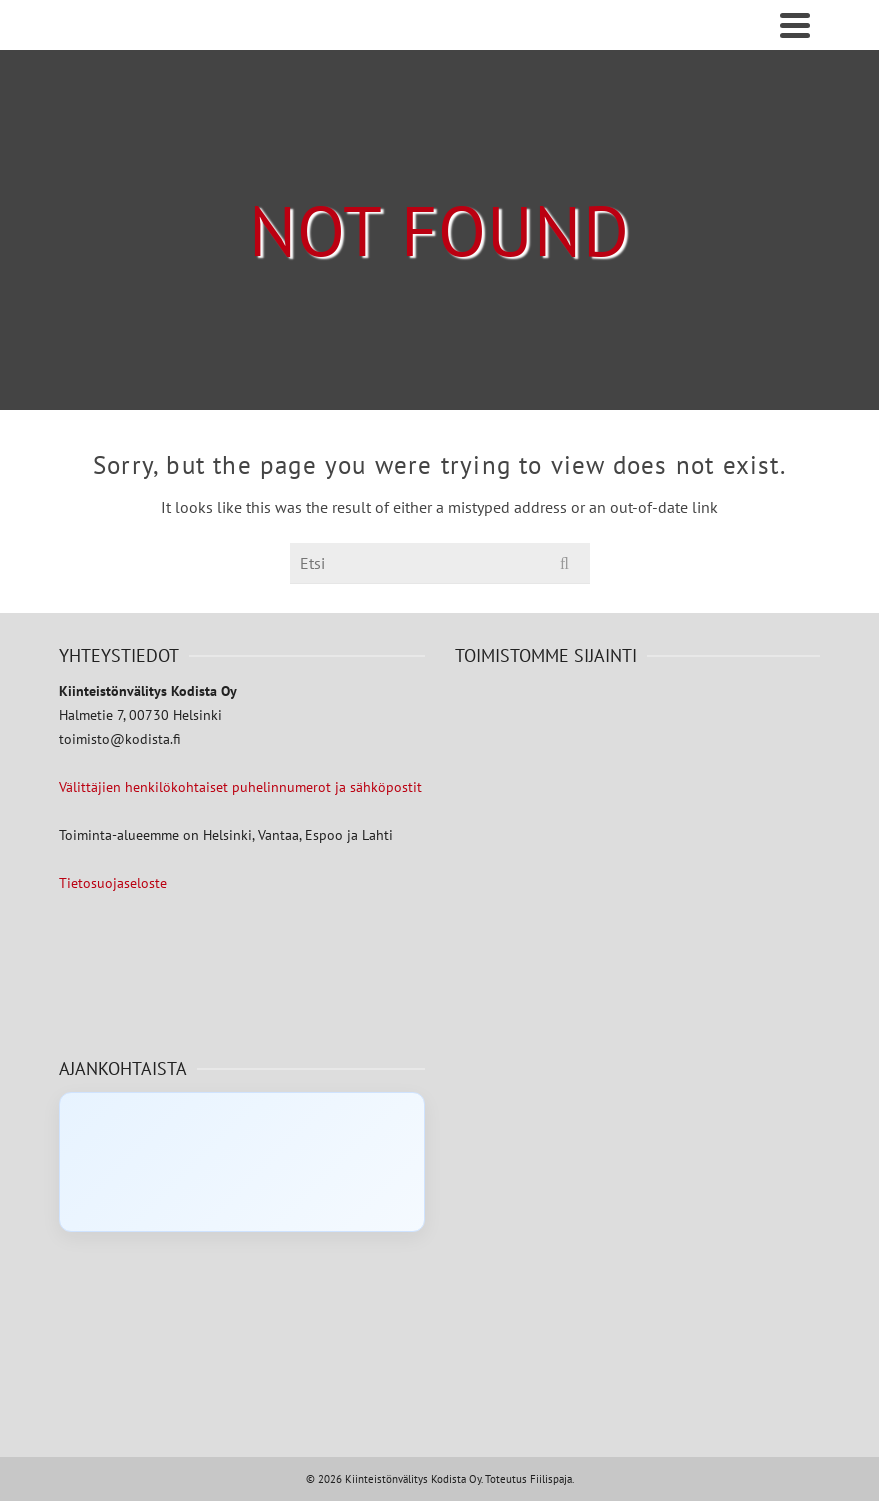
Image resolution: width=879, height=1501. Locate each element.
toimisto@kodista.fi (120, 739)
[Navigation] (795, 25)
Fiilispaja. (552, 1479)
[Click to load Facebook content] (242, 1162)
